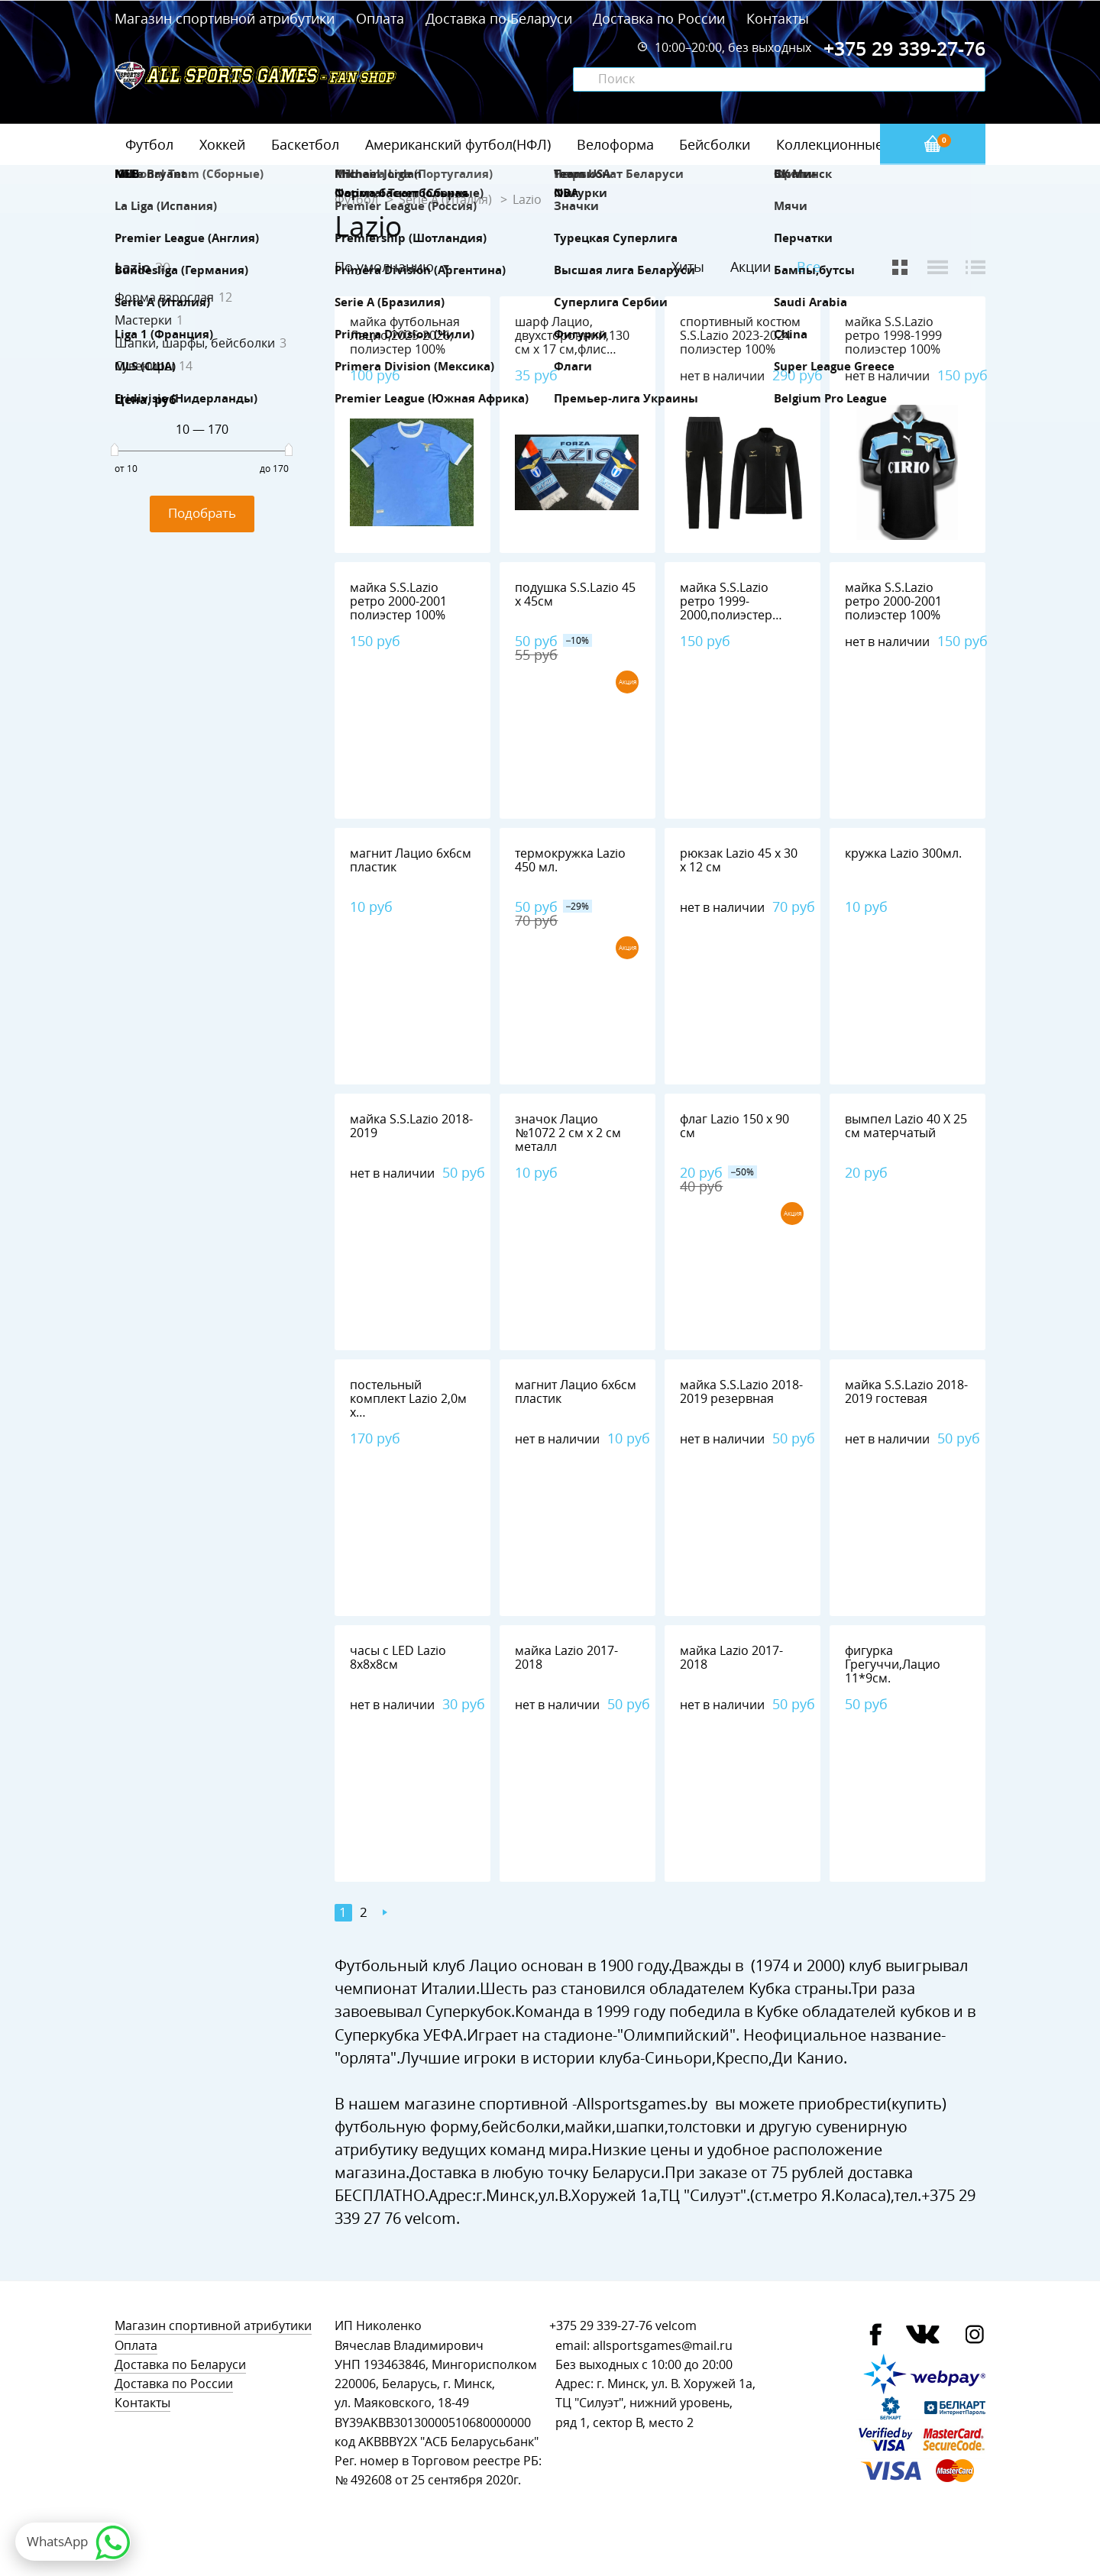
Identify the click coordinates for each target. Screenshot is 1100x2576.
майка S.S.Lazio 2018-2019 (411, 1126)
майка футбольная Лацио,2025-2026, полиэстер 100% (405, 335)
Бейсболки (714, 144)
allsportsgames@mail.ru (663, 2346)
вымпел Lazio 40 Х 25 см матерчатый (906, 1126)
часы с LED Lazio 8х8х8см (398, 1658)
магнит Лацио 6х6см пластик (410, 860)
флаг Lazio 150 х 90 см (734, 1126)
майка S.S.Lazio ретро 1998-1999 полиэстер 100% (893, 335)
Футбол (149, 144)
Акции (750, 266)
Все (808, 267)
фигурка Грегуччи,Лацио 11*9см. (892, 1664)
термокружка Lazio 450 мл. (570, 860)
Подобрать (202, 513)
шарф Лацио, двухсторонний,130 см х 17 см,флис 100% (572, 342)
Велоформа (615, 144)
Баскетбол (305, 144)
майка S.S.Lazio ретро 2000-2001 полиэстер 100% (398, 601)
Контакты (777, 18)
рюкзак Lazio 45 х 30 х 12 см (739, 860)
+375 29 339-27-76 (600, 2326)
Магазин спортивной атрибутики (226, 18)
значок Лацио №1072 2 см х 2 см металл (568, 1133)
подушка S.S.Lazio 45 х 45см (575, 594)
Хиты (687, 266)
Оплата (380, 18)
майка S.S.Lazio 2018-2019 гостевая (906, 1392)
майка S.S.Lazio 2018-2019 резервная (741, 1392)
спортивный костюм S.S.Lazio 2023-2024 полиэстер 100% (740, 335)
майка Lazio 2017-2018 (566, 1658)
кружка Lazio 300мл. (903, 853)
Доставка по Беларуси (498, 18)
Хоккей (222, 144)
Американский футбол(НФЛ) (458, 144)
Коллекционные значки (854, 144)
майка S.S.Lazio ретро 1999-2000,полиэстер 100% (726, 608)
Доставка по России (659, 18)
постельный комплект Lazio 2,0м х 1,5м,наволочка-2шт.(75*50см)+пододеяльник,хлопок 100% (447, 1419)
